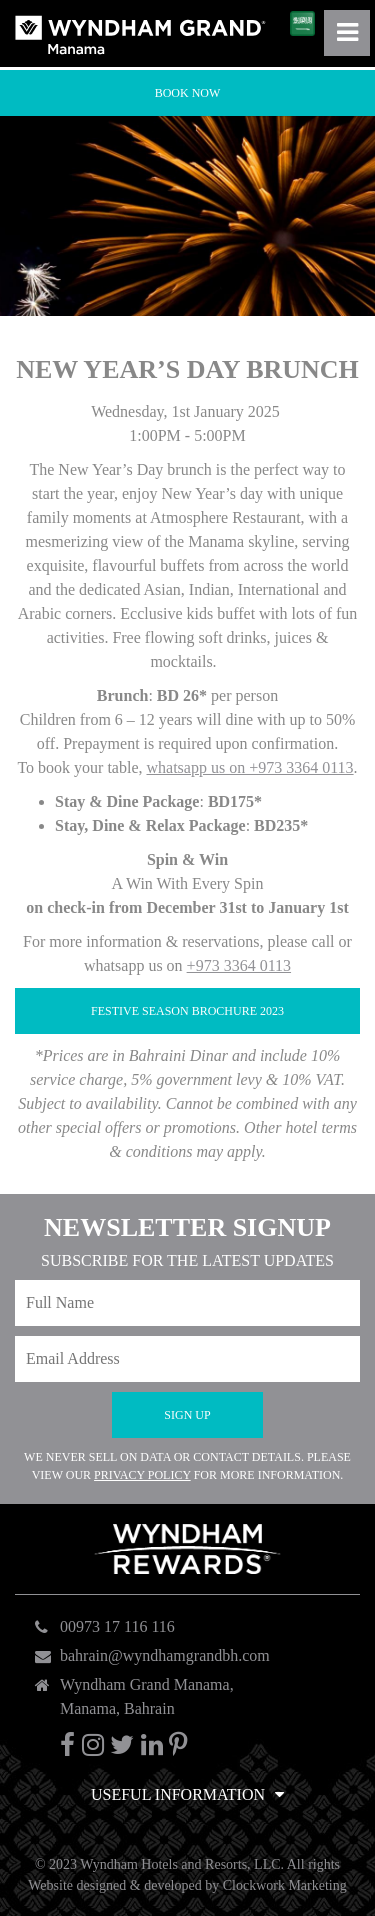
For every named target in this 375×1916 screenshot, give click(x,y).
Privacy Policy (142, 1475)
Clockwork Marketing (285, 1885)
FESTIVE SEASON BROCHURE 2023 (187, 1011)
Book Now (188, 93)
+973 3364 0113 (239, 965)
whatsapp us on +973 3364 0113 (249, 767)
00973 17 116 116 (117, 1626)
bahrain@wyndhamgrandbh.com (165, 1655)
